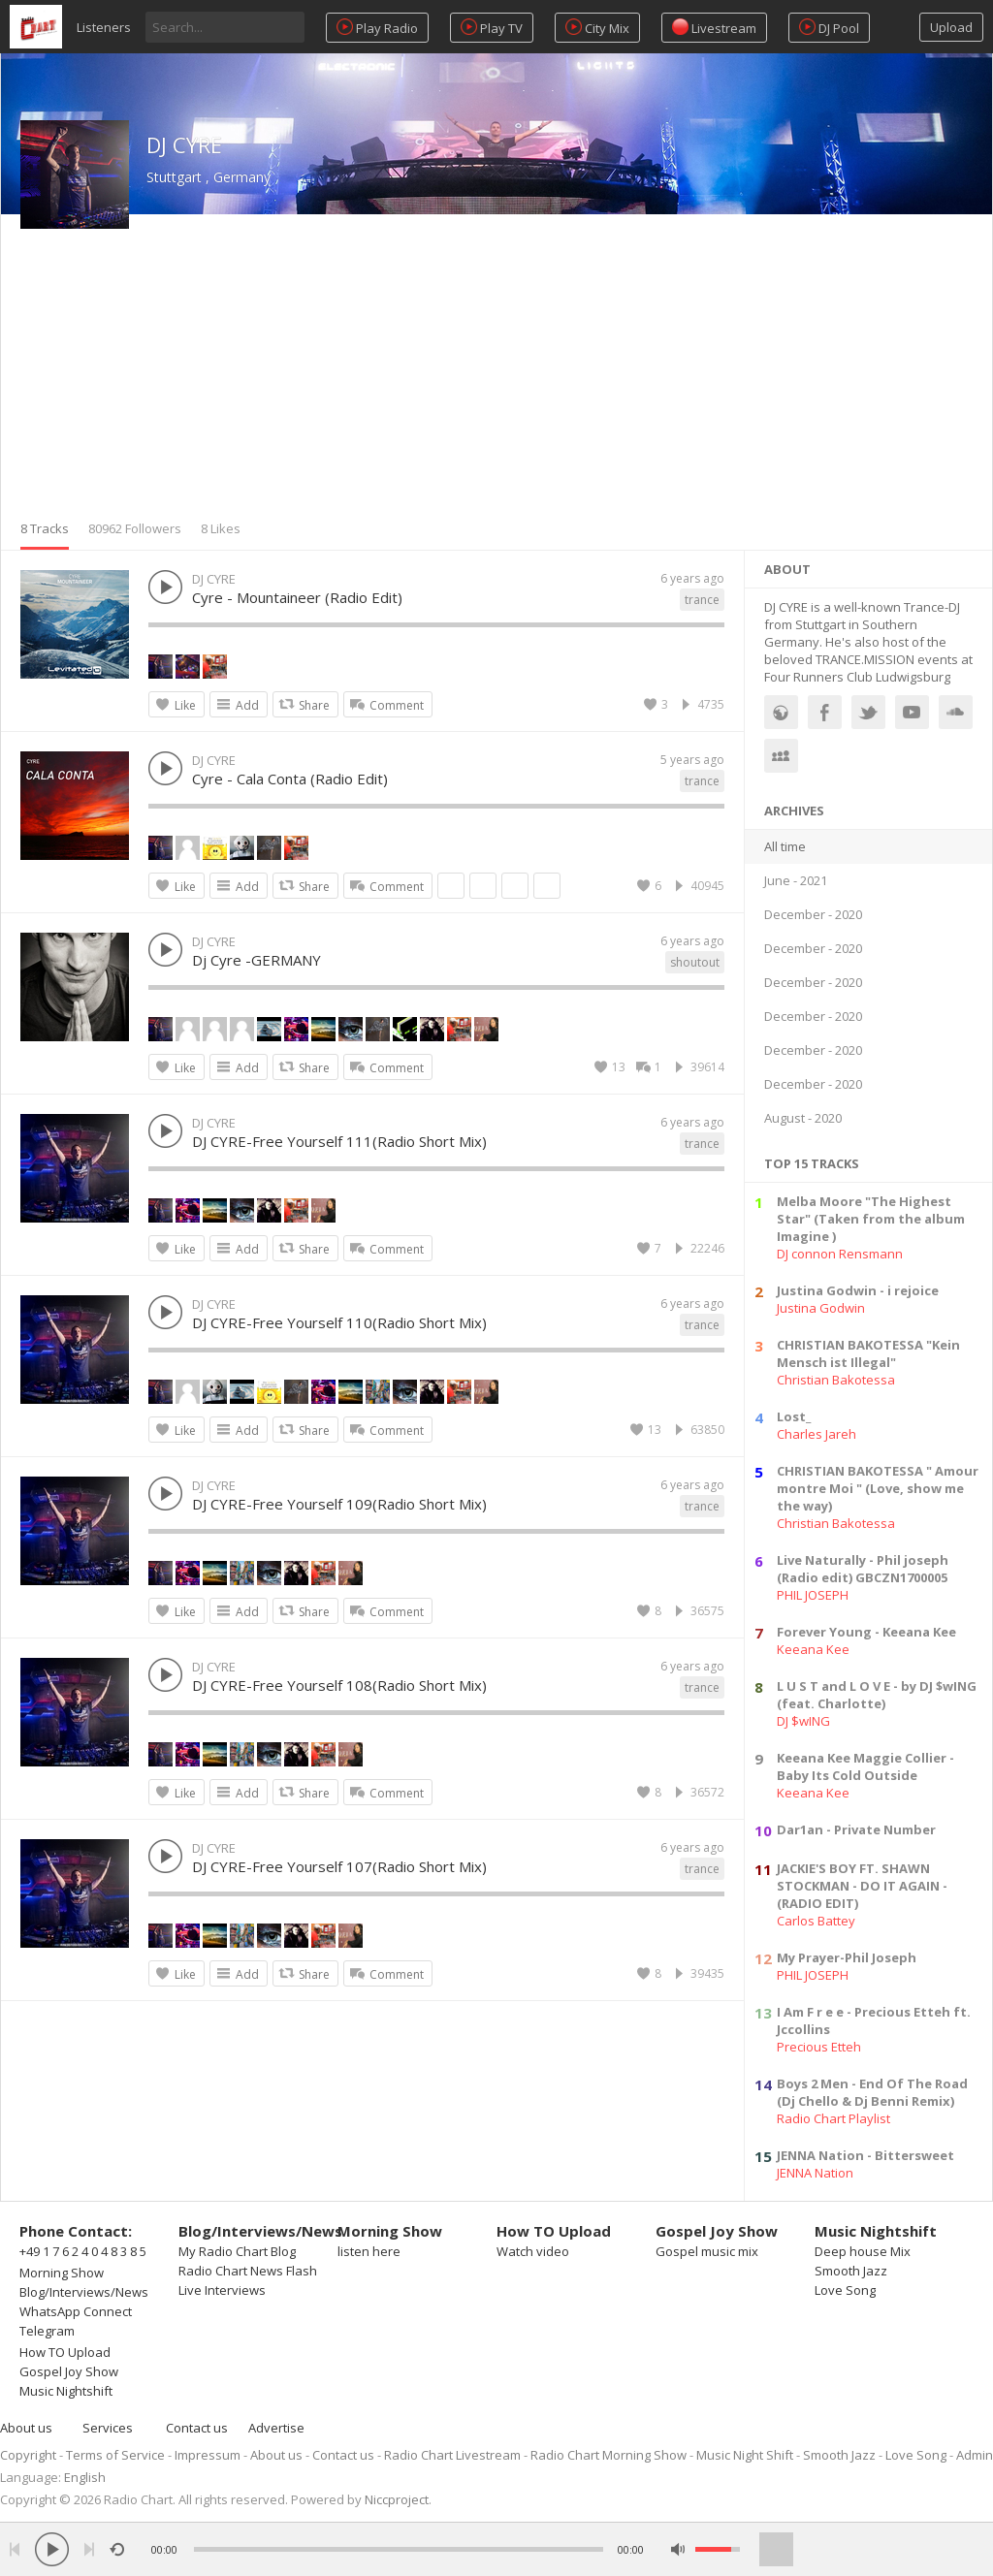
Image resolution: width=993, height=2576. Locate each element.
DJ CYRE (184, 144)
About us (26, 2427)
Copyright (28, 2455)
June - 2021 (795, 880)
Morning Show (61, 2272)
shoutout (695, 962)
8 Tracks (44, 528)
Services (107, 2427)
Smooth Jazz (851, 2270)
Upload (951, 27)
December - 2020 (813, 914)
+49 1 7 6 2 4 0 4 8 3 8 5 (82, 2251)
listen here (368, 2251)
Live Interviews (222, 2290)
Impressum (207, 2455)
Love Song (845, 2290)
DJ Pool (829, 27)
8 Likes (220, 528)
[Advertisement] (496, 374)
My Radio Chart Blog (237, 2251)
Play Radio (377, 27)
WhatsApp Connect (75, 2311)
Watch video (532, 2251)
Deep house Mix (863, 2251)
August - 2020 (803, 1118)
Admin (974, 2455)
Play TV (492, 27)
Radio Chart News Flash (247, 2270)
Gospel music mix (707, 2251)
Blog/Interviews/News (83, 2292)
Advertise (276, 2427)
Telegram (47, 2330)
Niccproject (397, 2499)
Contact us (197, 2427)
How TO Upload (65, 2352)
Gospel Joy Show (68, 2371)
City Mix (597, 27)
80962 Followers (134, 528)
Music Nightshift (65, 2391)
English (85, 2477)
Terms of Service (115, 2455)
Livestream (714, 27)
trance (702, 599)
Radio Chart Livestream (452, 2455)
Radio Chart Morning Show (608, 2455)
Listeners (104, 27)
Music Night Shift (744, 2455)
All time (785, 846)
